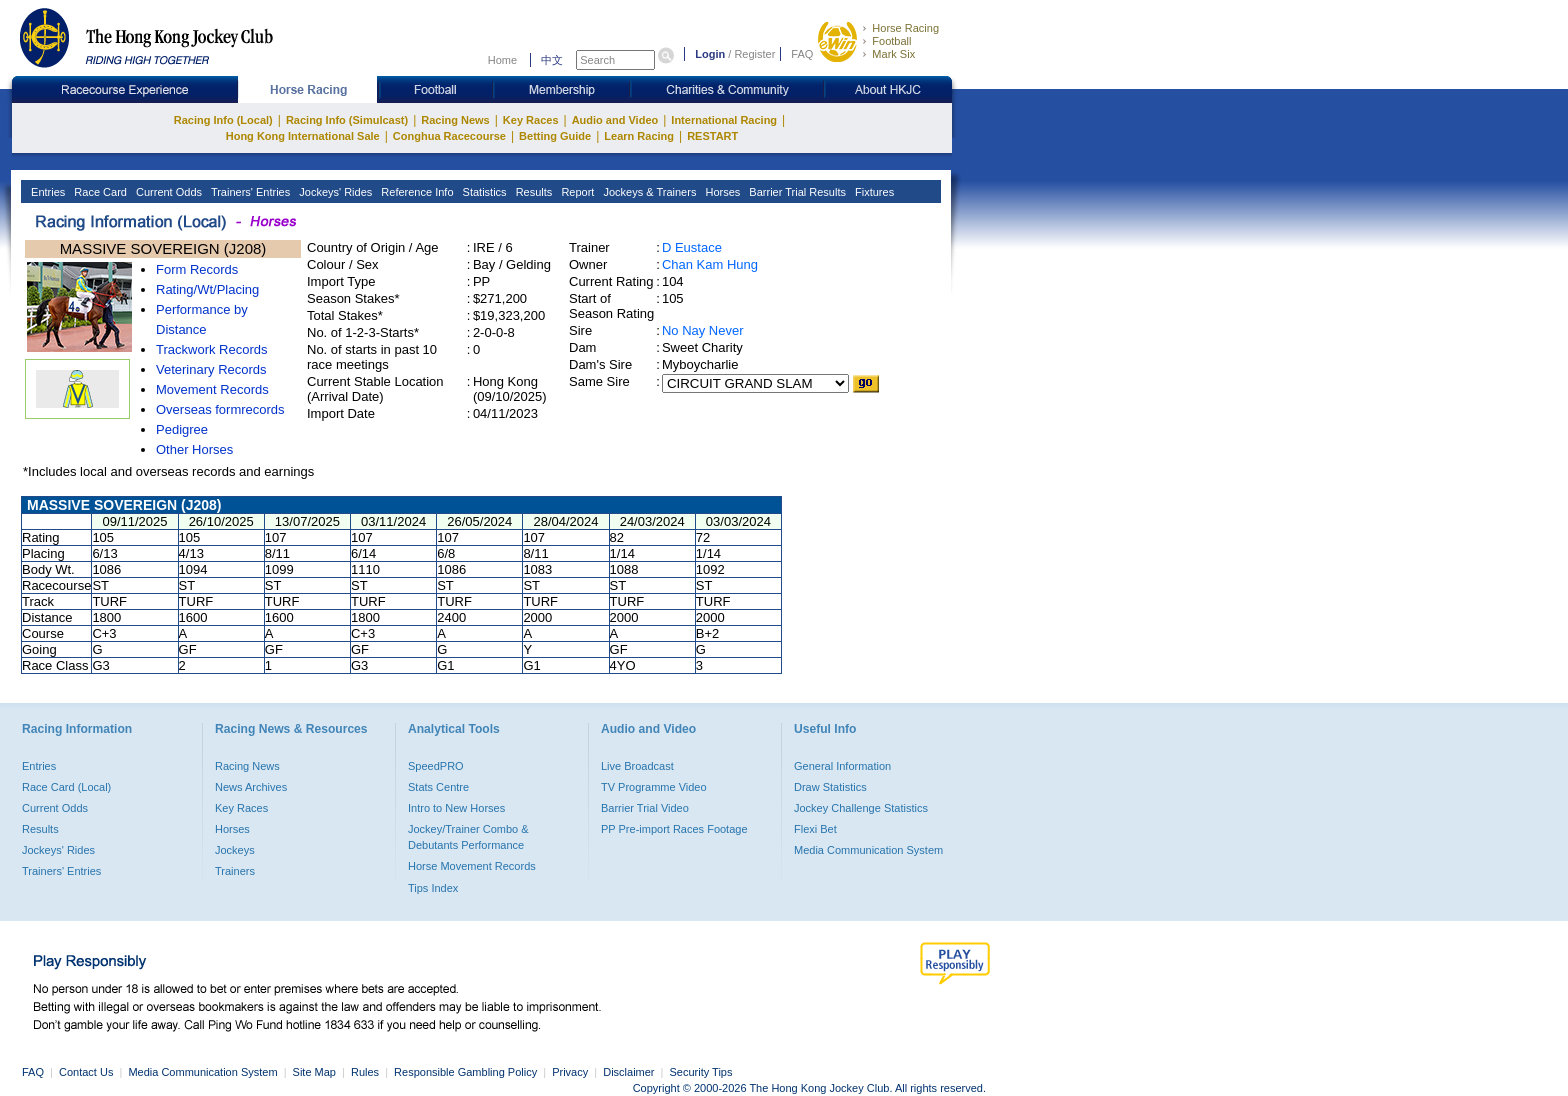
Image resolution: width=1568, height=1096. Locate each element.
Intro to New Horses (456, 808)
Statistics (483, 192)
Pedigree (182, 429)
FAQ (802, 54)
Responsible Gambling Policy (465, 1072)
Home (502, 60)
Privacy (570, 1072)
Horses (721, 192)
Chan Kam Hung (710, 264)
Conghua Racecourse (449, 136)
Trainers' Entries (249, 192)
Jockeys (235, 850)
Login (710, 54)
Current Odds (167, 192)
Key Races (531, 120)
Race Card (99, 192)
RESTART (712, 136)
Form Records (197, 269)
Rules (366, 1072)
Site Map (314, 1072)
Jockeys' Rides (334, 192)
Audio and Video (615, 120)
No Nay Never (703, 330)
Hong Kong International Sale (303, 136)
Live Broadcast (637, 766)
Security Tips (701, 1072)
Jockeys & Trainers (648, 192)
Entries (46, 192)
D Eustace (692, 247)
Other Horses (194, 449)
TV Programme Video (654, 787)
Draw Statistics (830, 787)
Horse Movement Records (472, 866)
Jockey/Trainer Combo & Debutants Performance (468, 837)
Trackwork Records (211, 349)
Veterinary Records (211, 369)
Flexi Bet (815, 829)
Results (533, 192)
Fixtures (873, 192)
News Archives (251, 787)
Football (891, 41)
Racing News (455, 120)
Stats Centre (438, 787)
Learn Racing (639, 136)
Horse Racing (905, 28)
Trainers (235, 871)
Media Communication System (868, 850)
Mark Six (893, 54)
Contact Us (86, 1072)
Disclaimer (628, 1072)
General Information (842, 766)
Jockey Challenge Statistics (861, 808)
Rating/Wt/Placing (207, 289)
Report (576, 192)
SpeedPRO (436, 766)
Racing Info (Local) (223, 120)
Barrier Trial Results (796, 192)
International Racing (724, 120)
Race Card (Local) (66, 787)
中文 (552, 60)
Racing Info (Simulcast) (347, 120)
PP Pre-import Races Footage (674, 829)
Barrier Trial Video (645, 808)
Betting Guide (555, 136)
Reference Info (415, 192)
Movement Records (212, 389)
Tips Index (433, 888)
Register (754, 54)
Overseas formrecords (220, 409)
